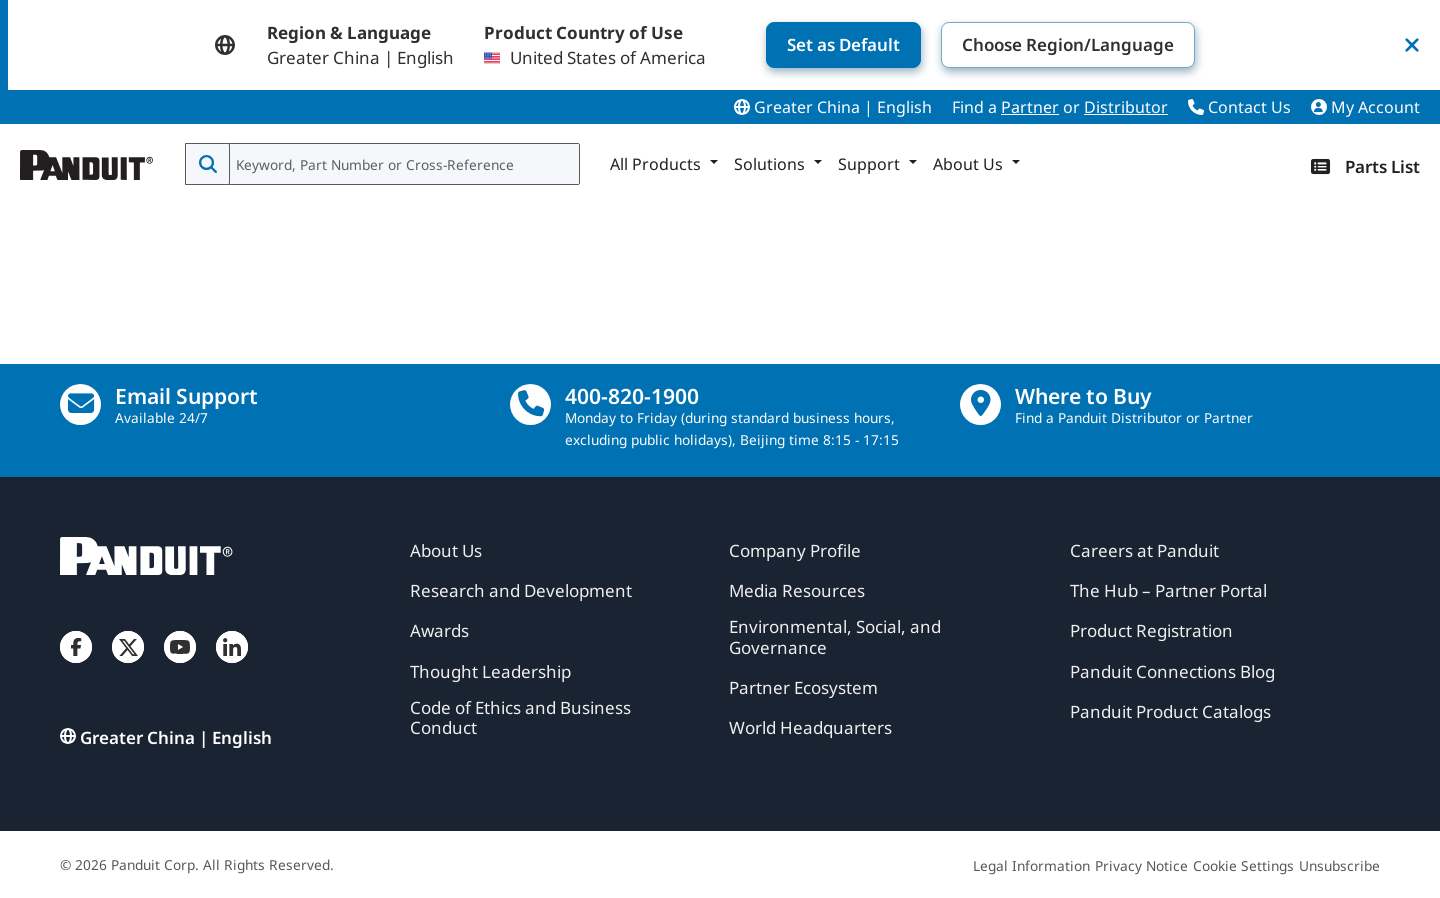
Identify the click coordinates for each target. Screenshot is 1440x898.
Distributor (1126, 107)
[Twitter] (128, 667)
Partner (1030, 107)
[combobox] (402, 164)
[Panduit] (87, 160)
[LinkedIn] (232, 667)
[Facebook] (76, 667)
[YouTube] (180, 667)
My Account (1365, 107)
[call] (530, 404)
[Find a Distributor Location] (980, 404)
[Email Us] (80, 404)
